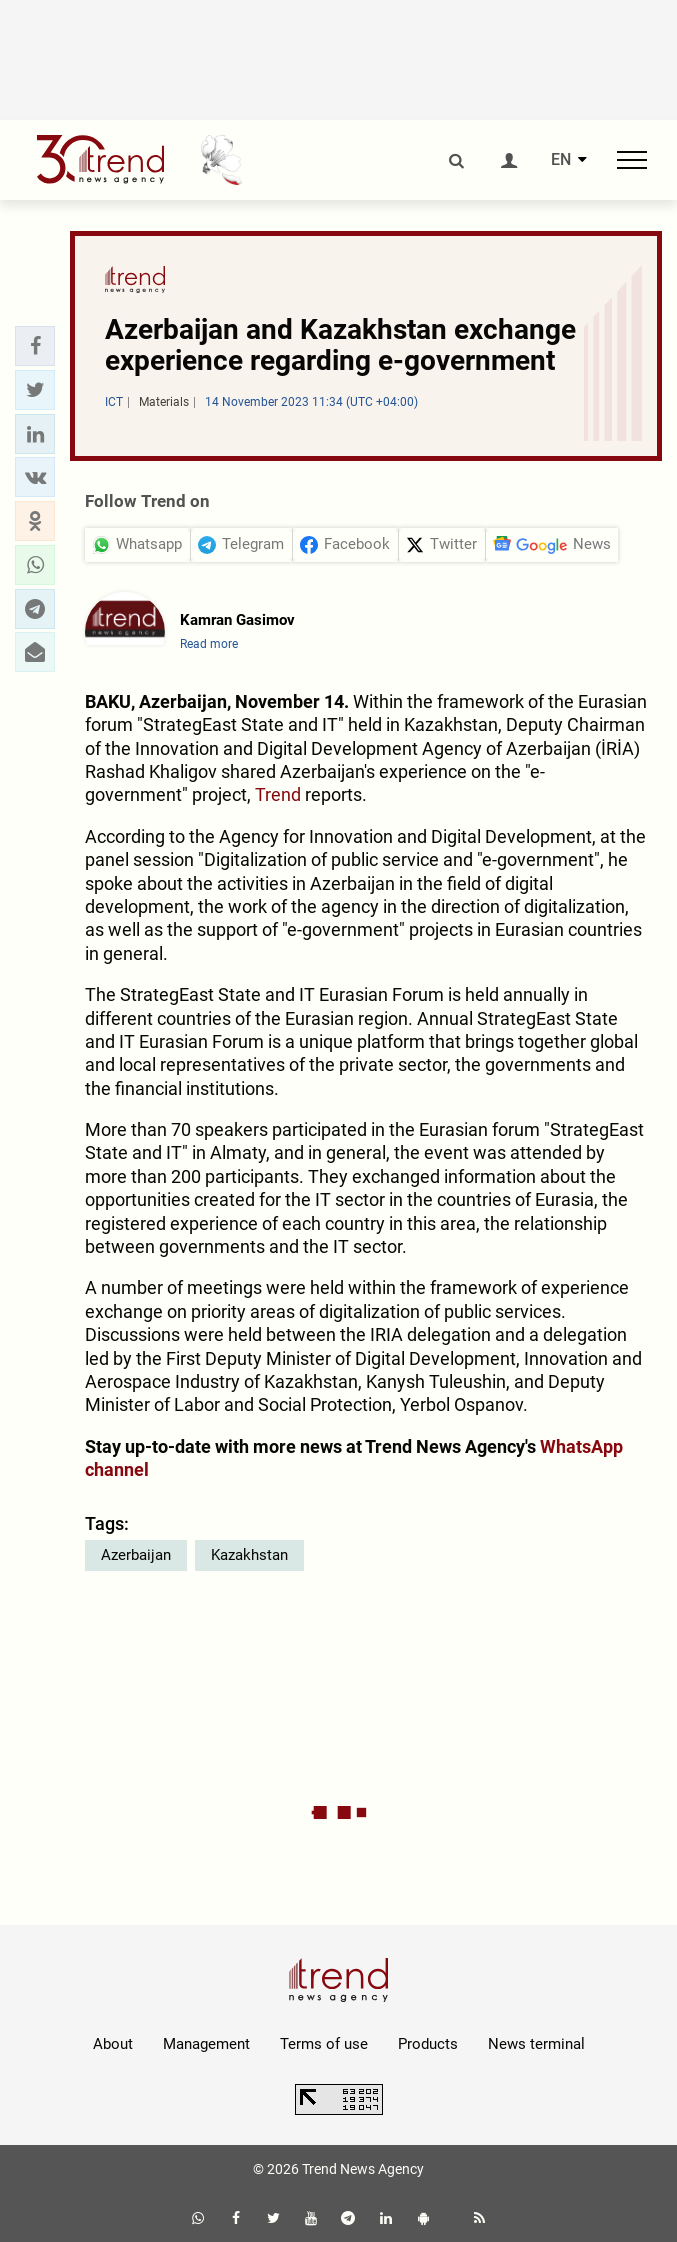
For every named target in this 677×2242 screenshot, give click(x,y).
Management (206, 2044)
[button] (35, 346)
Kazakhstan (249, 1555)
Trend (278, 794)
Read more (209, 644)
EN (561, 160)
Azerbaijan (136, 1555)
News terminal (536, 2044)
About (113, 2044)
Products (428, 2044)
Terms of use (324, 2044)
